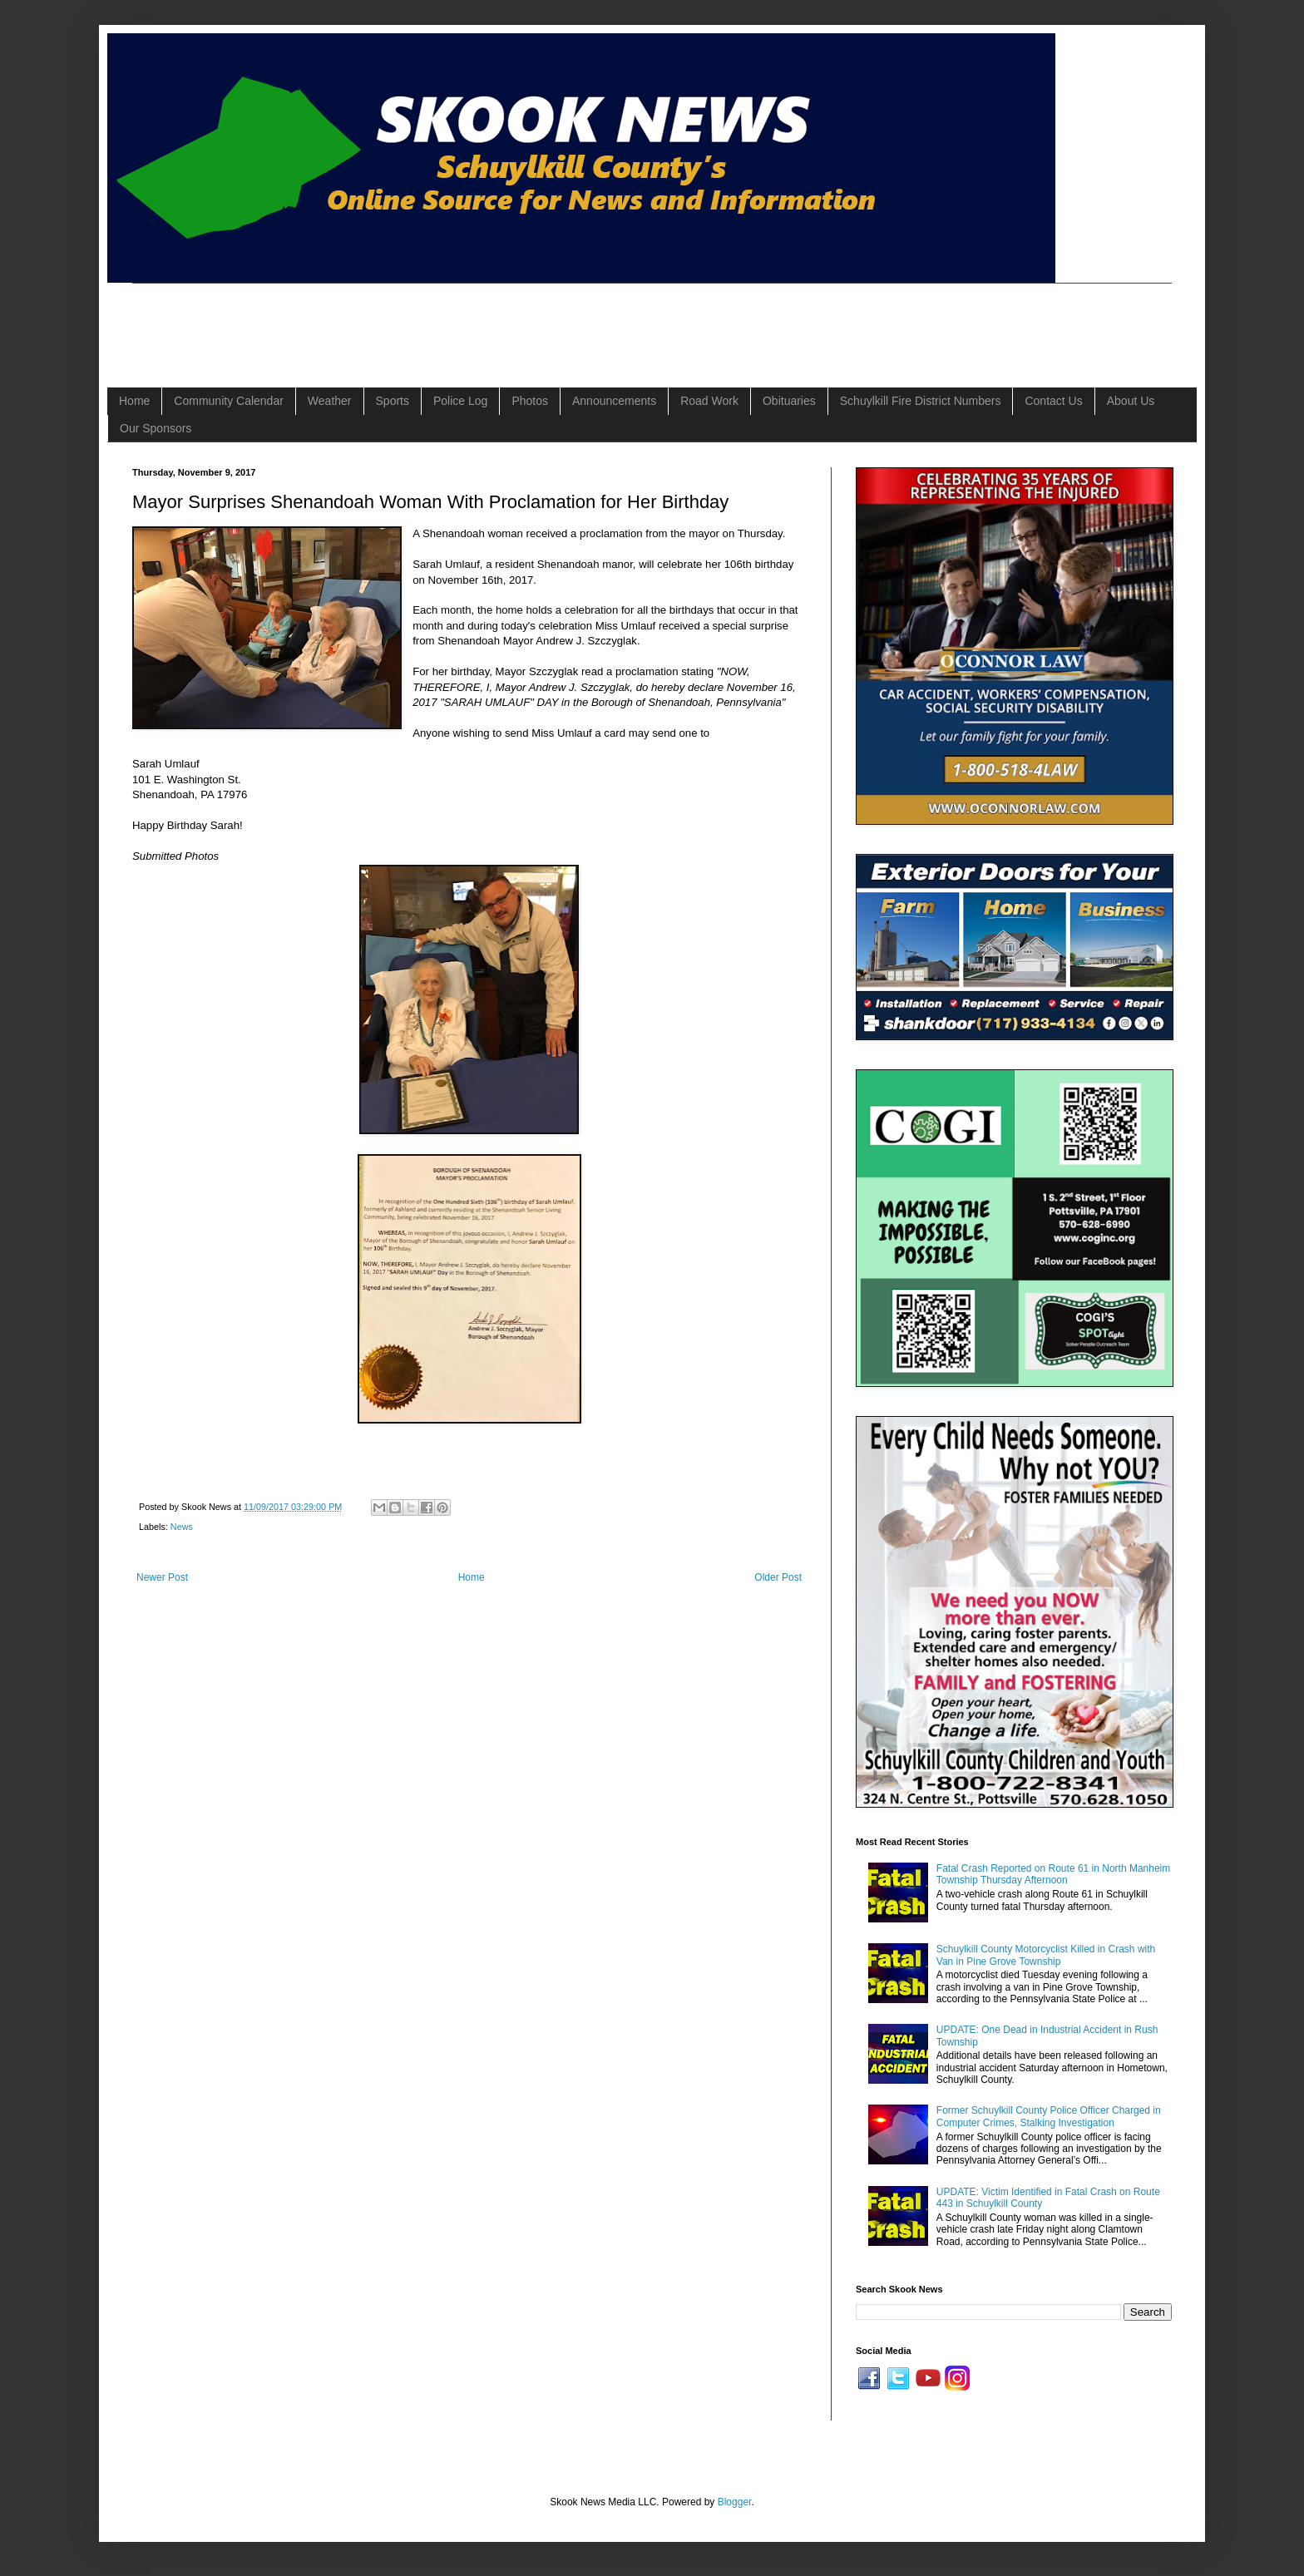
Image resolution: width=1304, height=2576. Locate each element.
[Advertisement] (435, 321)
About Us (1131, 400)
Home (134, 400)
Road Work (709, 400)
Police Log (460, 400)
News (181, 1527)
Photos (529, 400)
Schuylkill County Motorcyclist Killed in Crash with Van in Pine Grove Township (1045, 1955)
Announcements (614, 400)
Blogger (735, 2502)
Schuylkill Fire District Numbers (920, 400)
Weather (330, 400)
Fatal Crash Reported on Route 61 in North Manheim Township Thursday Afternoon (1053, 1874)
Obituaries (789, 400)
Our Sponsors (155, 428)
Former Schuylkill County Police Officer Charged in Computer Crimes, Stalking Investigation (1048, 2116)
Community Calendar (229, 400)
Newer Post (162, 1577)
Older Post (778, 1577)
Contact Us (1053, 400)
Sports (392, 400)
